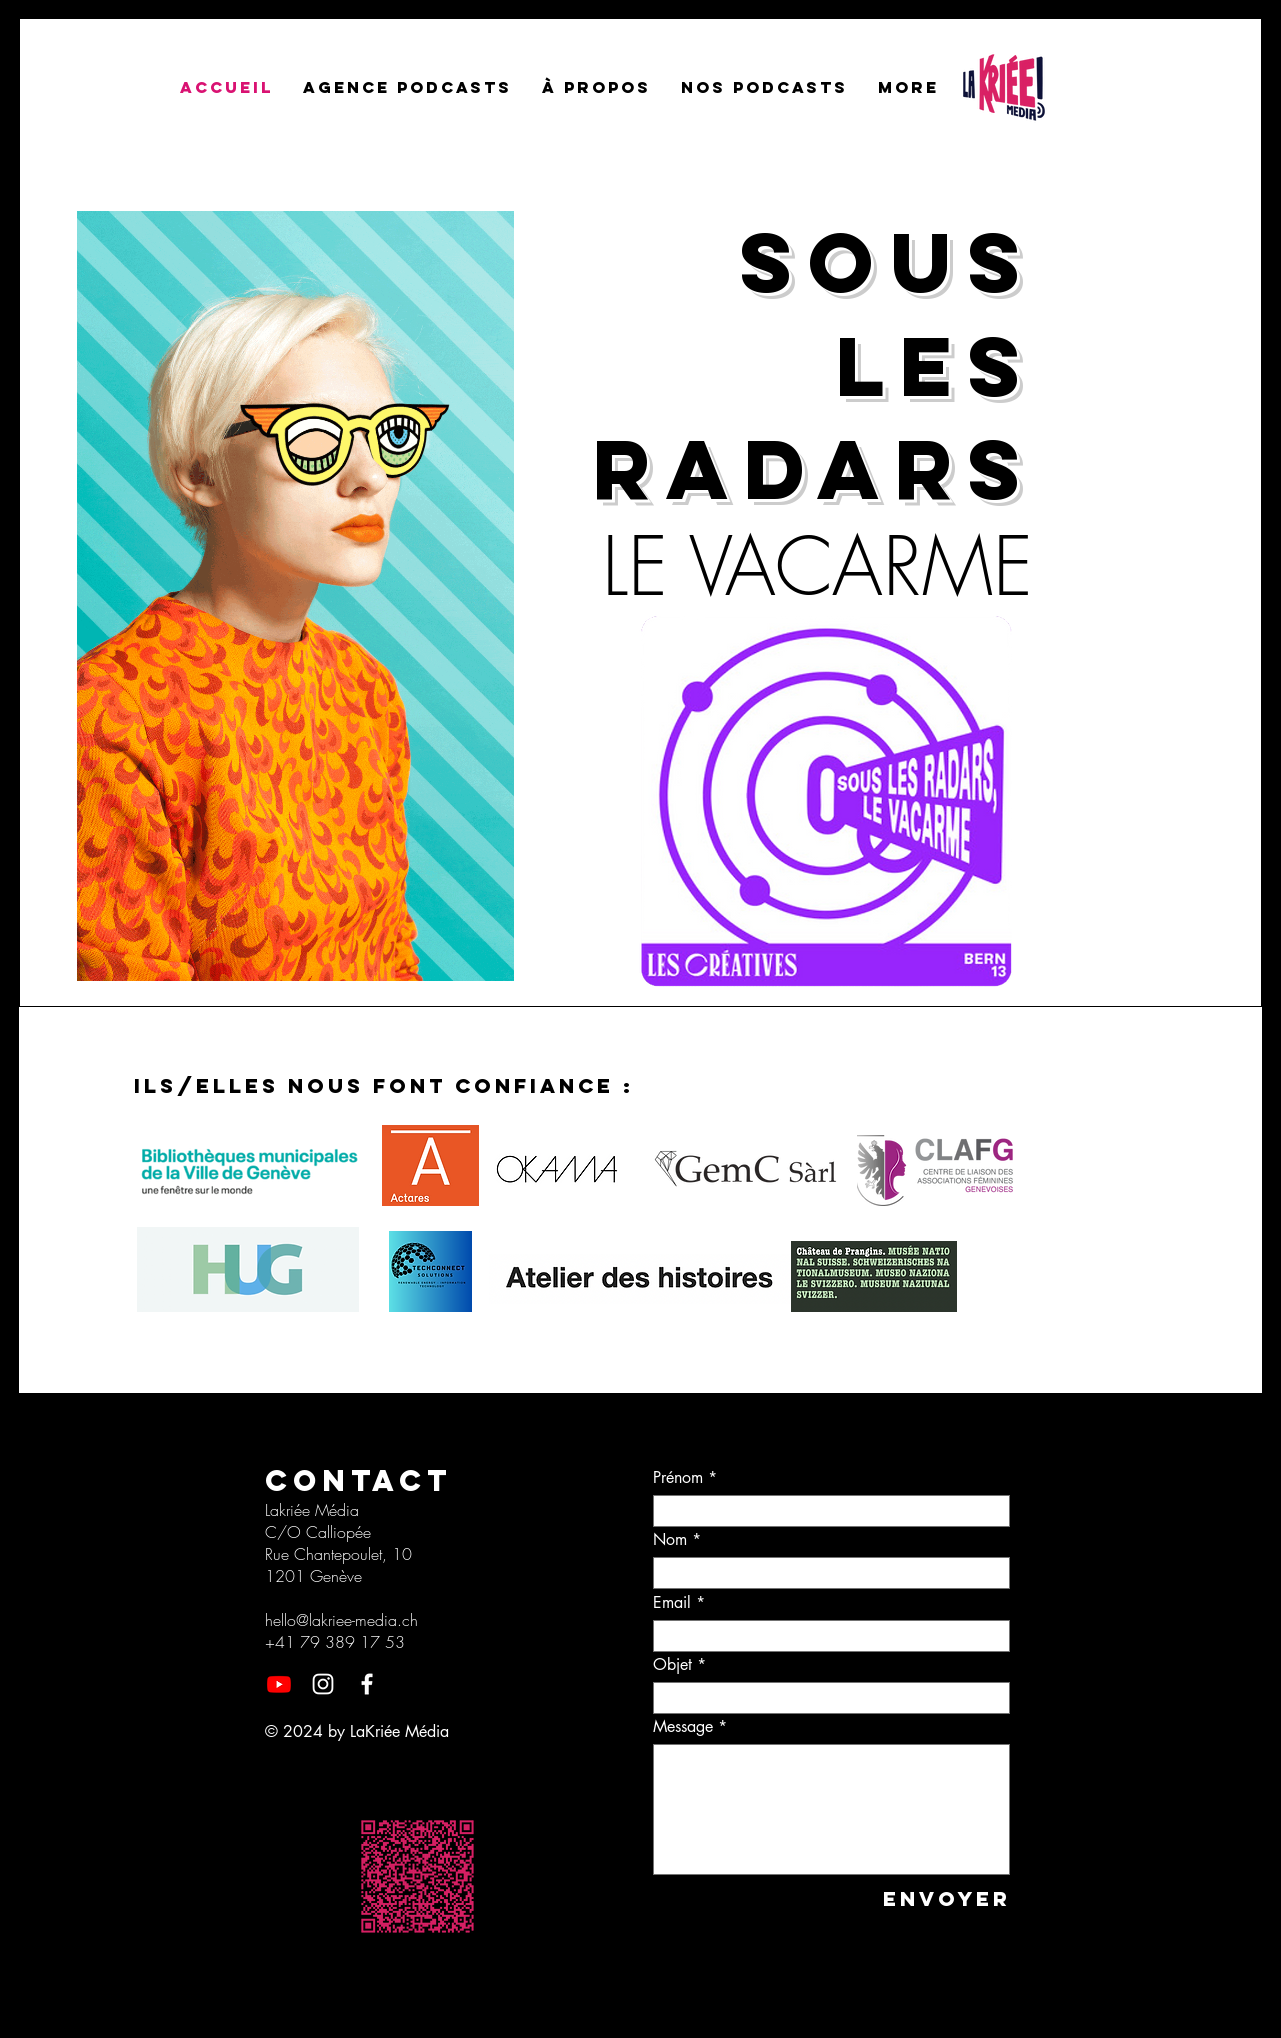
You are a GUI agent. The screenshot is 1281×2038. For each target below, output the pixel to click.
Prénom (678, 1478)
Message (683, 1727)
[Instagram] (323, 1684)
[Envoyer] (944, 1898)
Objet (672, 1665)
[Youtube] (279, 1684)
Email (672, 1603)
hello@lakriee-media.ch (341, 1620)
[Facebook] (367, 1684)
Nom (670, 1540)
